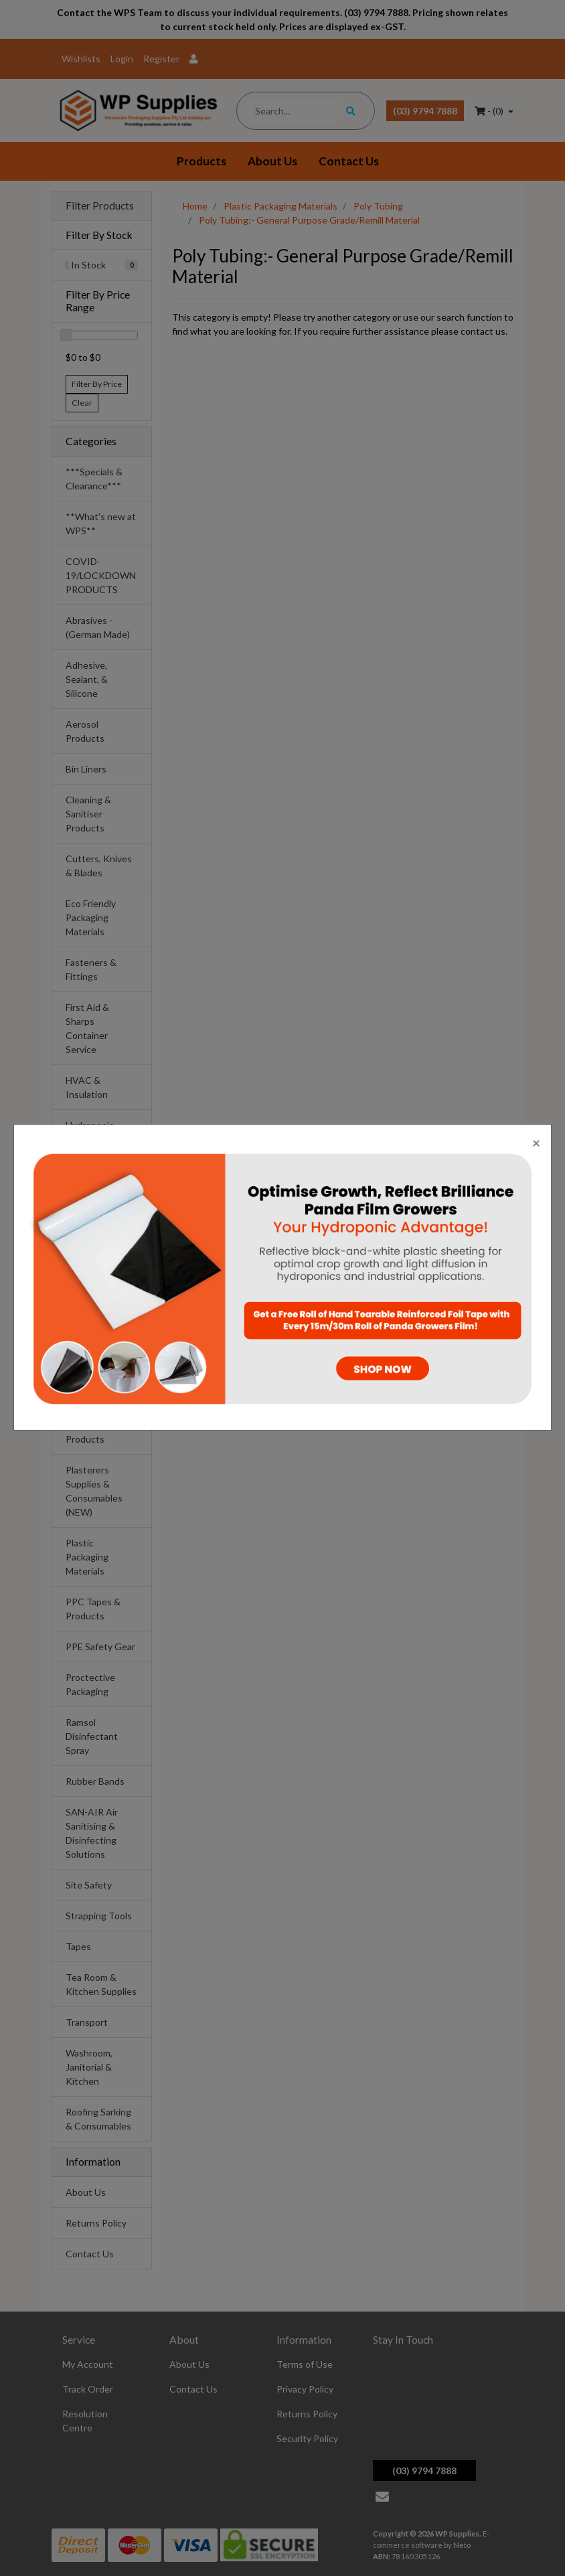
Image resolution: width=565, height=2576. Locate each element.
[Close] (536, 1142)
